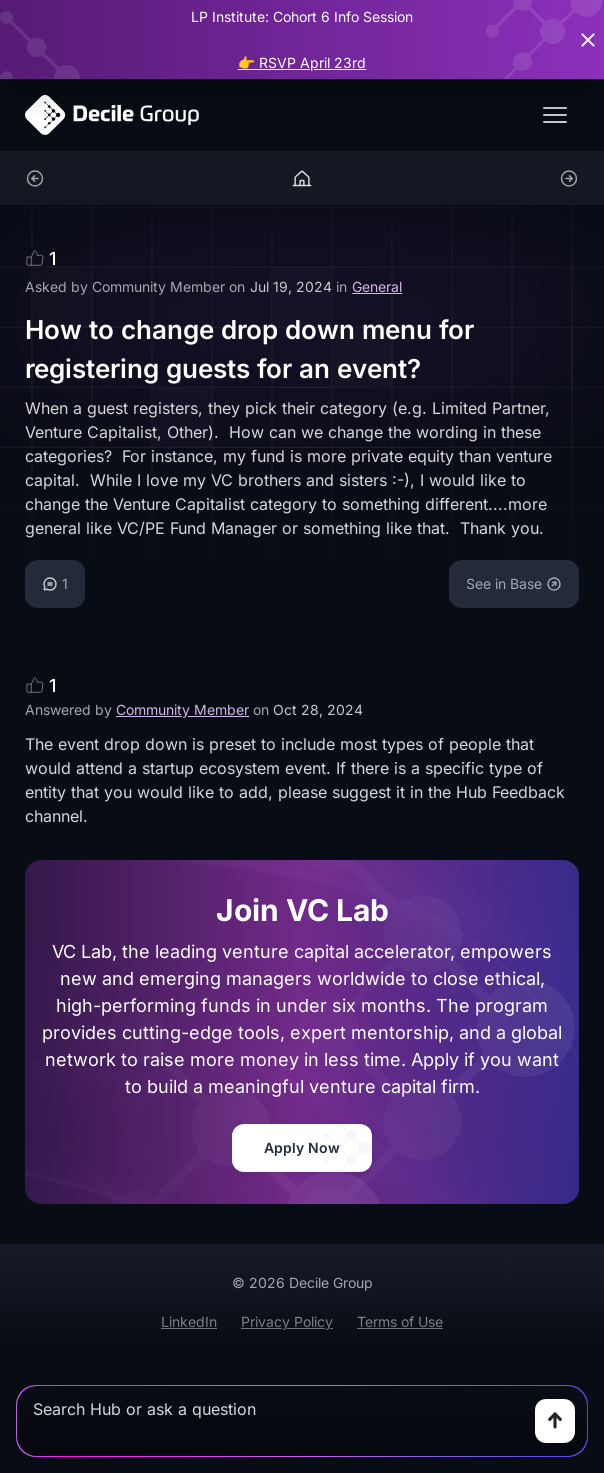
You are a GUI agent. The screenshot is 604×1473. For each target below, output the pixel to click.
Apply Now (302, 1147)
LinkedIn (189, 1321)
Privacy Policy (287, 1321)
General (377, 286)
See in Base (514, 583)
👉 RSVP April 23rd (302, 62)
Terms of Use (400, 1321)
